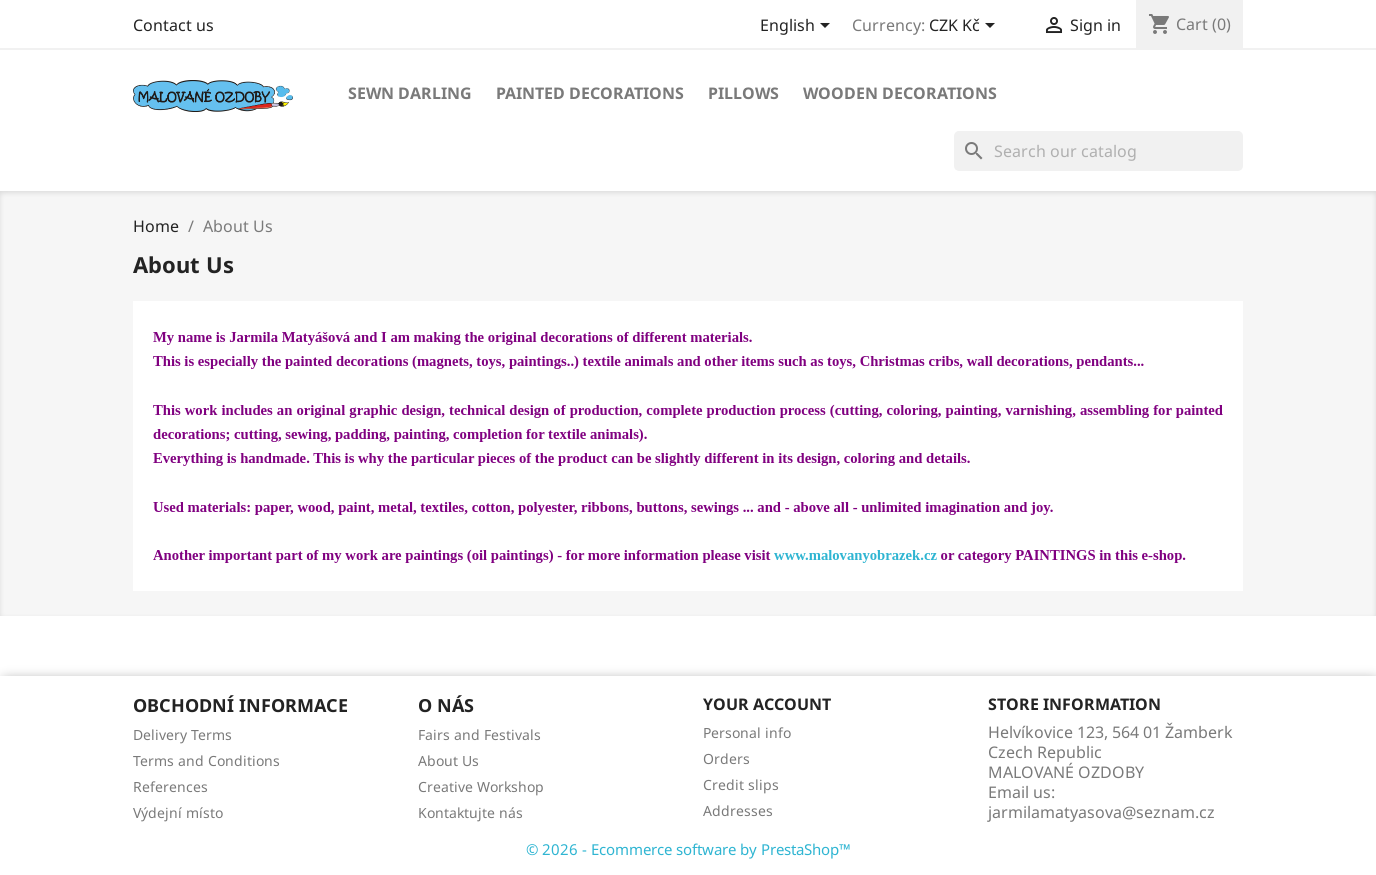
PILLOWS (743, 93)
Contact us (173, 25)
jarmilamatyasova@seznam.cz (1101, 812)
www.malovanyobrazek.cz (855, 555)
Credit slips (741, 784)
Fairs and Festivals (479, 734)
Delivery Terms (182, 734)
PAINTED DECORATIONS (590, 93)
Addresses (738, 810)
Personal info (747, 732)
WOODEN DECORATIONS (900, 93)
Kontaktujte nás (470, 812)
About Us (448, 760)
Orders (726, 758)
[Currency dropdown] (965, 27)
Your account (767, 704)
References (170, 786)
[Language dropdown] (798, 27)
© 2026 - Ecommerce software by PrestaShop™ (688, 849)
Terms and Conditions (206, 760)
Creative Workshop (481, 786)
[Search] (1098, 151)
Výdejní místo (178, 812)
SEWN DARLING (410, 93)
